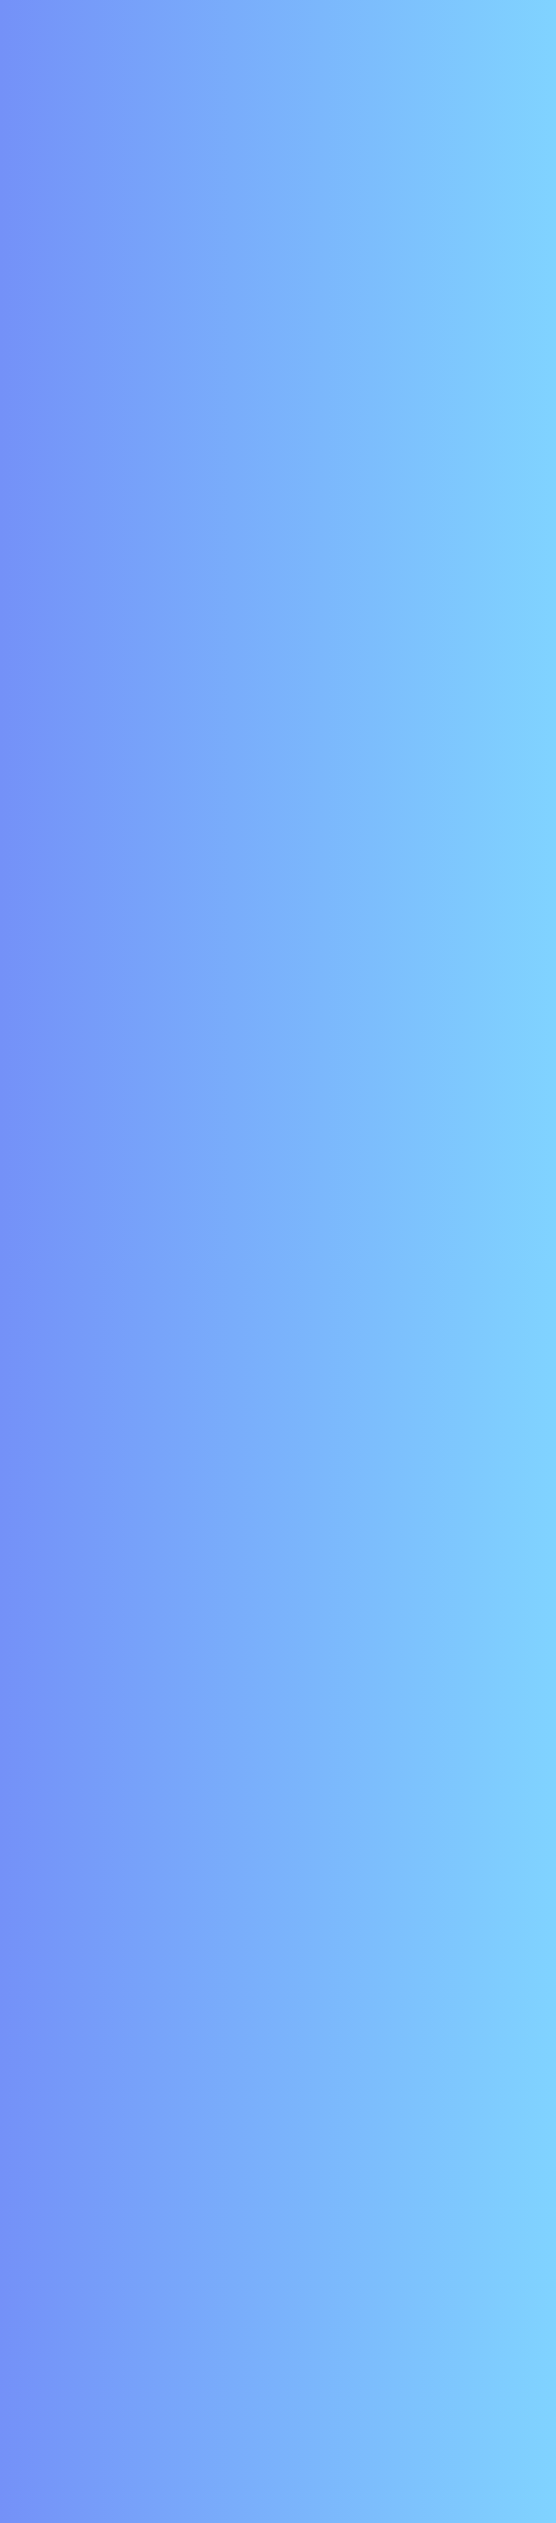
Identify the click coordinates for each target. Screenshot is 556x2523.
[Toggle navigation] (511, 56)
